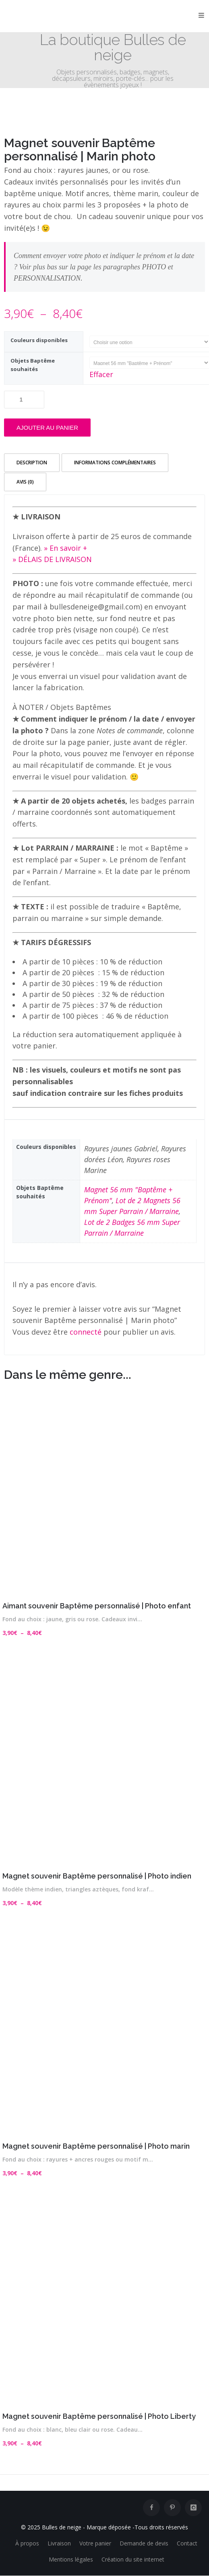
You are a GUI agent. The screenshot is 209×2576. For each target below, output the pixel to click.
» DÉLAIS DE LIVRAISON (52, 559)
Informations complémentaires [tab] (115, 462)
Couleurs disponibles (39, 340)
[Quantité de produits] (24, 399)
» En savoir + (65, 548)
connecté (85, 1332)
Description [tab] (32, 462)
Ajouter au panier (47, 427)
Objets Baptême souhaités (32, 365)
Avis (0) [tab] (25, 481)
